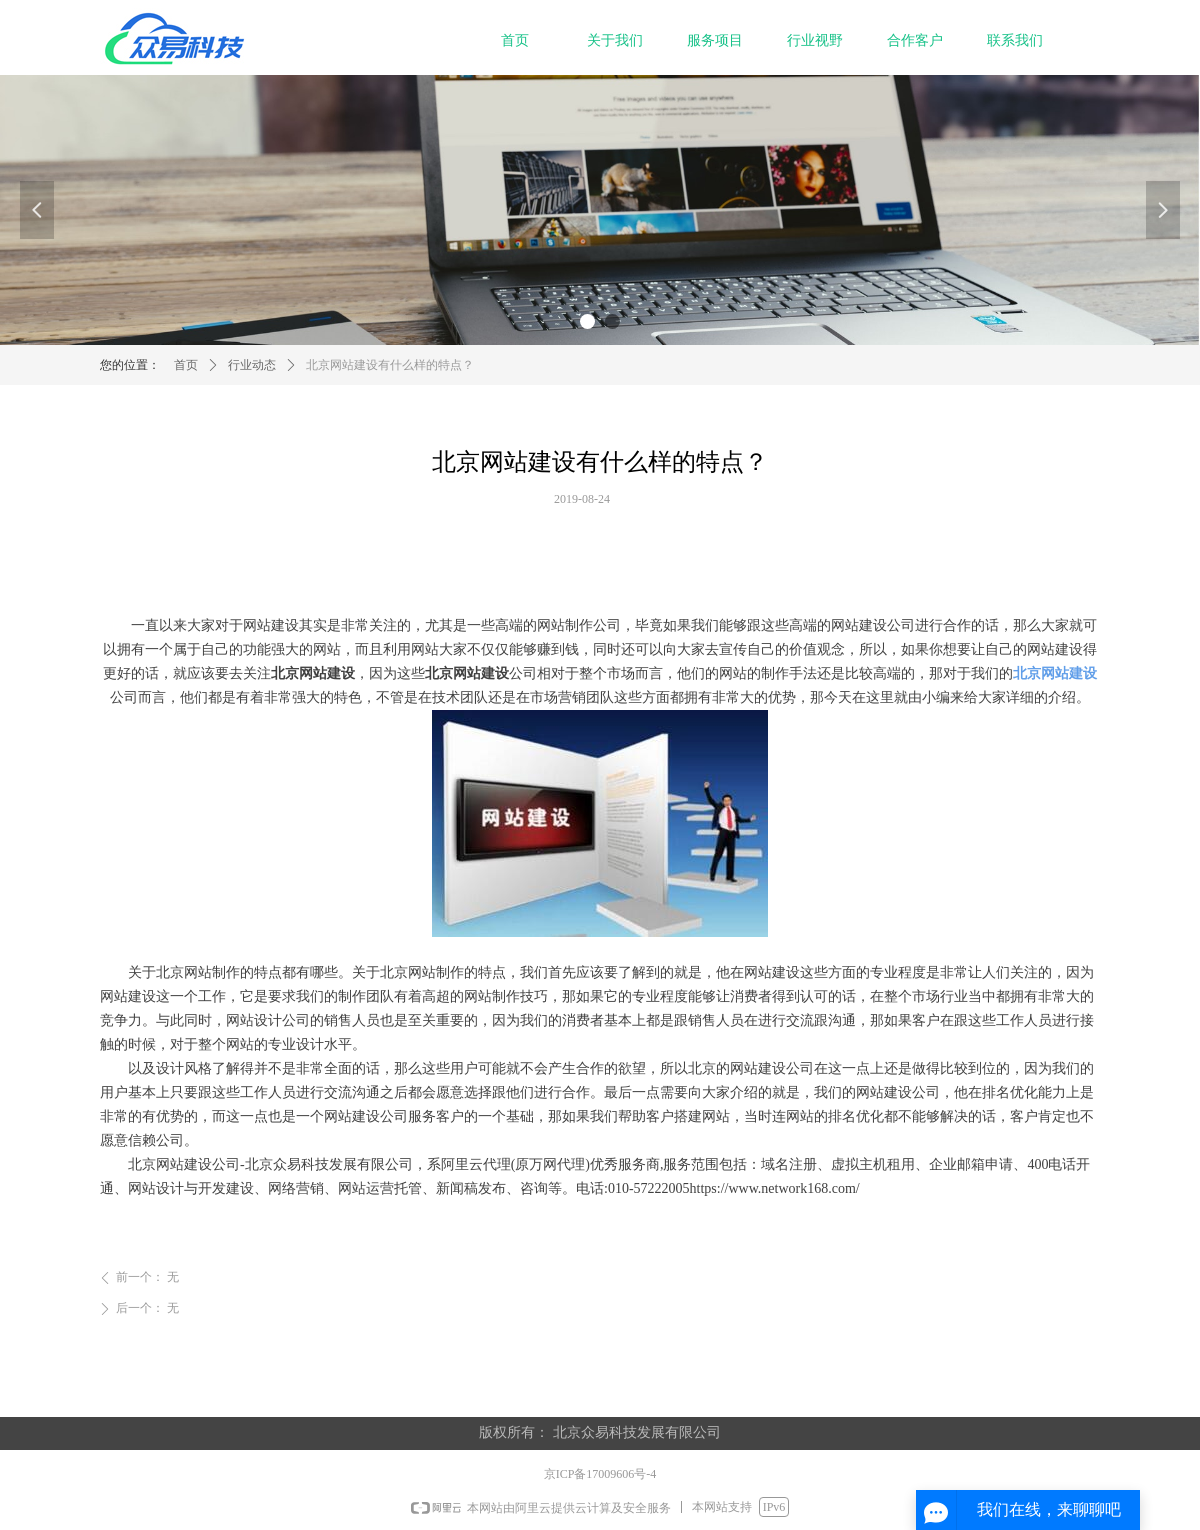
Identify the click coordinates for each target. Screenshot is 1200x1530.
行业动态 (252, 365)
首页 (186, 365)
